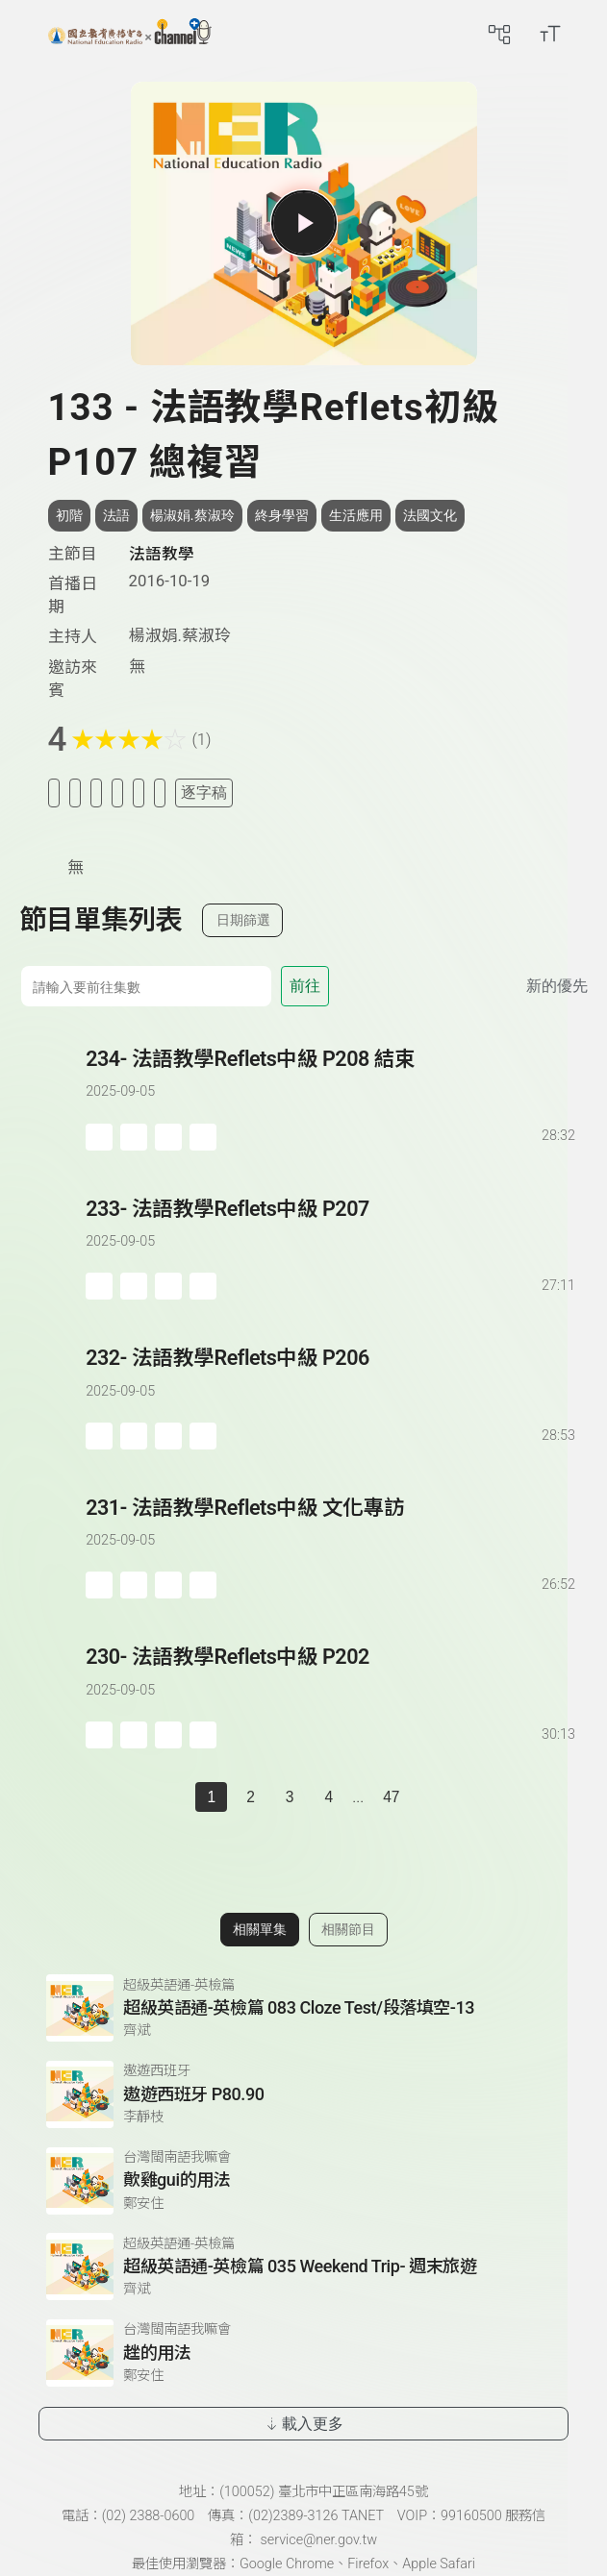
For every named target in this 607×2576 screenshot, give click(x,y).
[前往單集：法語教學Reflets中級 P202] (332, 1677)
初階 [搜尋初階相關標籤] (69, 515)
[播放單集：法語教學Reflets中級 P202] (52, 1695)
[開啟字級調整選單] (550, 33)
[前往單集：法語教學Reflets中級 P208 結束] (332, 1079)
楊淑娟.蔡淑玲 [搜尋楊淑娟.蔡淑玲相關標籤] (192, 515)
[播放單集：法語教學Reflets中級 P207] (52, 1247)
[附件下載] (159, 792)
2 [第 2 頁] (250, 1797)
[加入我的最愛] (75, 792)
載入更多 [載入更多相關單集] (303, 2423)
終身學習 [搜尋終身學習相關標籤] (282, 515)
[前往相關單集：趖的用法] (303, 2353)
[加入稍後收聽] (54, 792)
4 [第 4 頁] (328, 1797)
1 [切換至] (211, 1797)
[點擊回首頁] (130, 33)
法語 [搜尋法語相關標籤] (116, 515)
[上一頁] (176, 1797)
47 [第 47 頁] (391, 1797)
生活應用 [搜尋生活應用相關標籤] (356, 515)
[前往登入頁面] (587, 33)
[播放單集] (303, 223)
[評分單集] (138, 792)
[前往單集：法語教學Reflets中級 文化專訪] (332, 1528)
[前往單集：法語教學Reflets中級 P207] (332, 1229)
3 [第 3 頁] (290, 1797)
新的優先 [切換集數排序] (557, 986)
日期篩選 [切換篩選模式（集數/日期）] (243, 920)
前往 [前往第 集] (305, 986)
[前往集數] (145, 986)
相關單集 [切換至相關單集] (260, 1929)
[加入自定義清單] (96, 792)
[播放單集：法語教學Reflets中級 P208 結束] (52, 1097)
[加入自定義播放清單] (133, 1137)
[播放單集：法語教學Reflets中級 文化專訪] (52, 1546)
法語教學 (161, 553)
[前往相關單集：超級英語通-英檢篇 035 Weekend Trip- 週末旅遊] (303, 2266)
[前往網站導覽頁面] (499, 33)
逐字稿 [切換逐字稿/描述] (204, 792)
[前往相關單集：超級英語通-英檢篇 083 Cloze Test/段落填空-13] (303, 2008)
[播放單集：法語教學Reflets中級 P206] (52, 1396)
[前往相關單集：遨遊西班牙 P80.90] (303, 2094)
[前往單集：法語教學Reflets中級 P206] (332, 1378)
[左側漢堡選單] (26, 33)
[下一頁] (431, 1797)
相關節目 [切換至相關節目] (348, 1929)
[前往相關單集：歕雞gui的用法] (303, 2181)
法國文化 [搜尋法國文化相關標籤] (430, 515)
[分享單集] (117, 792)
